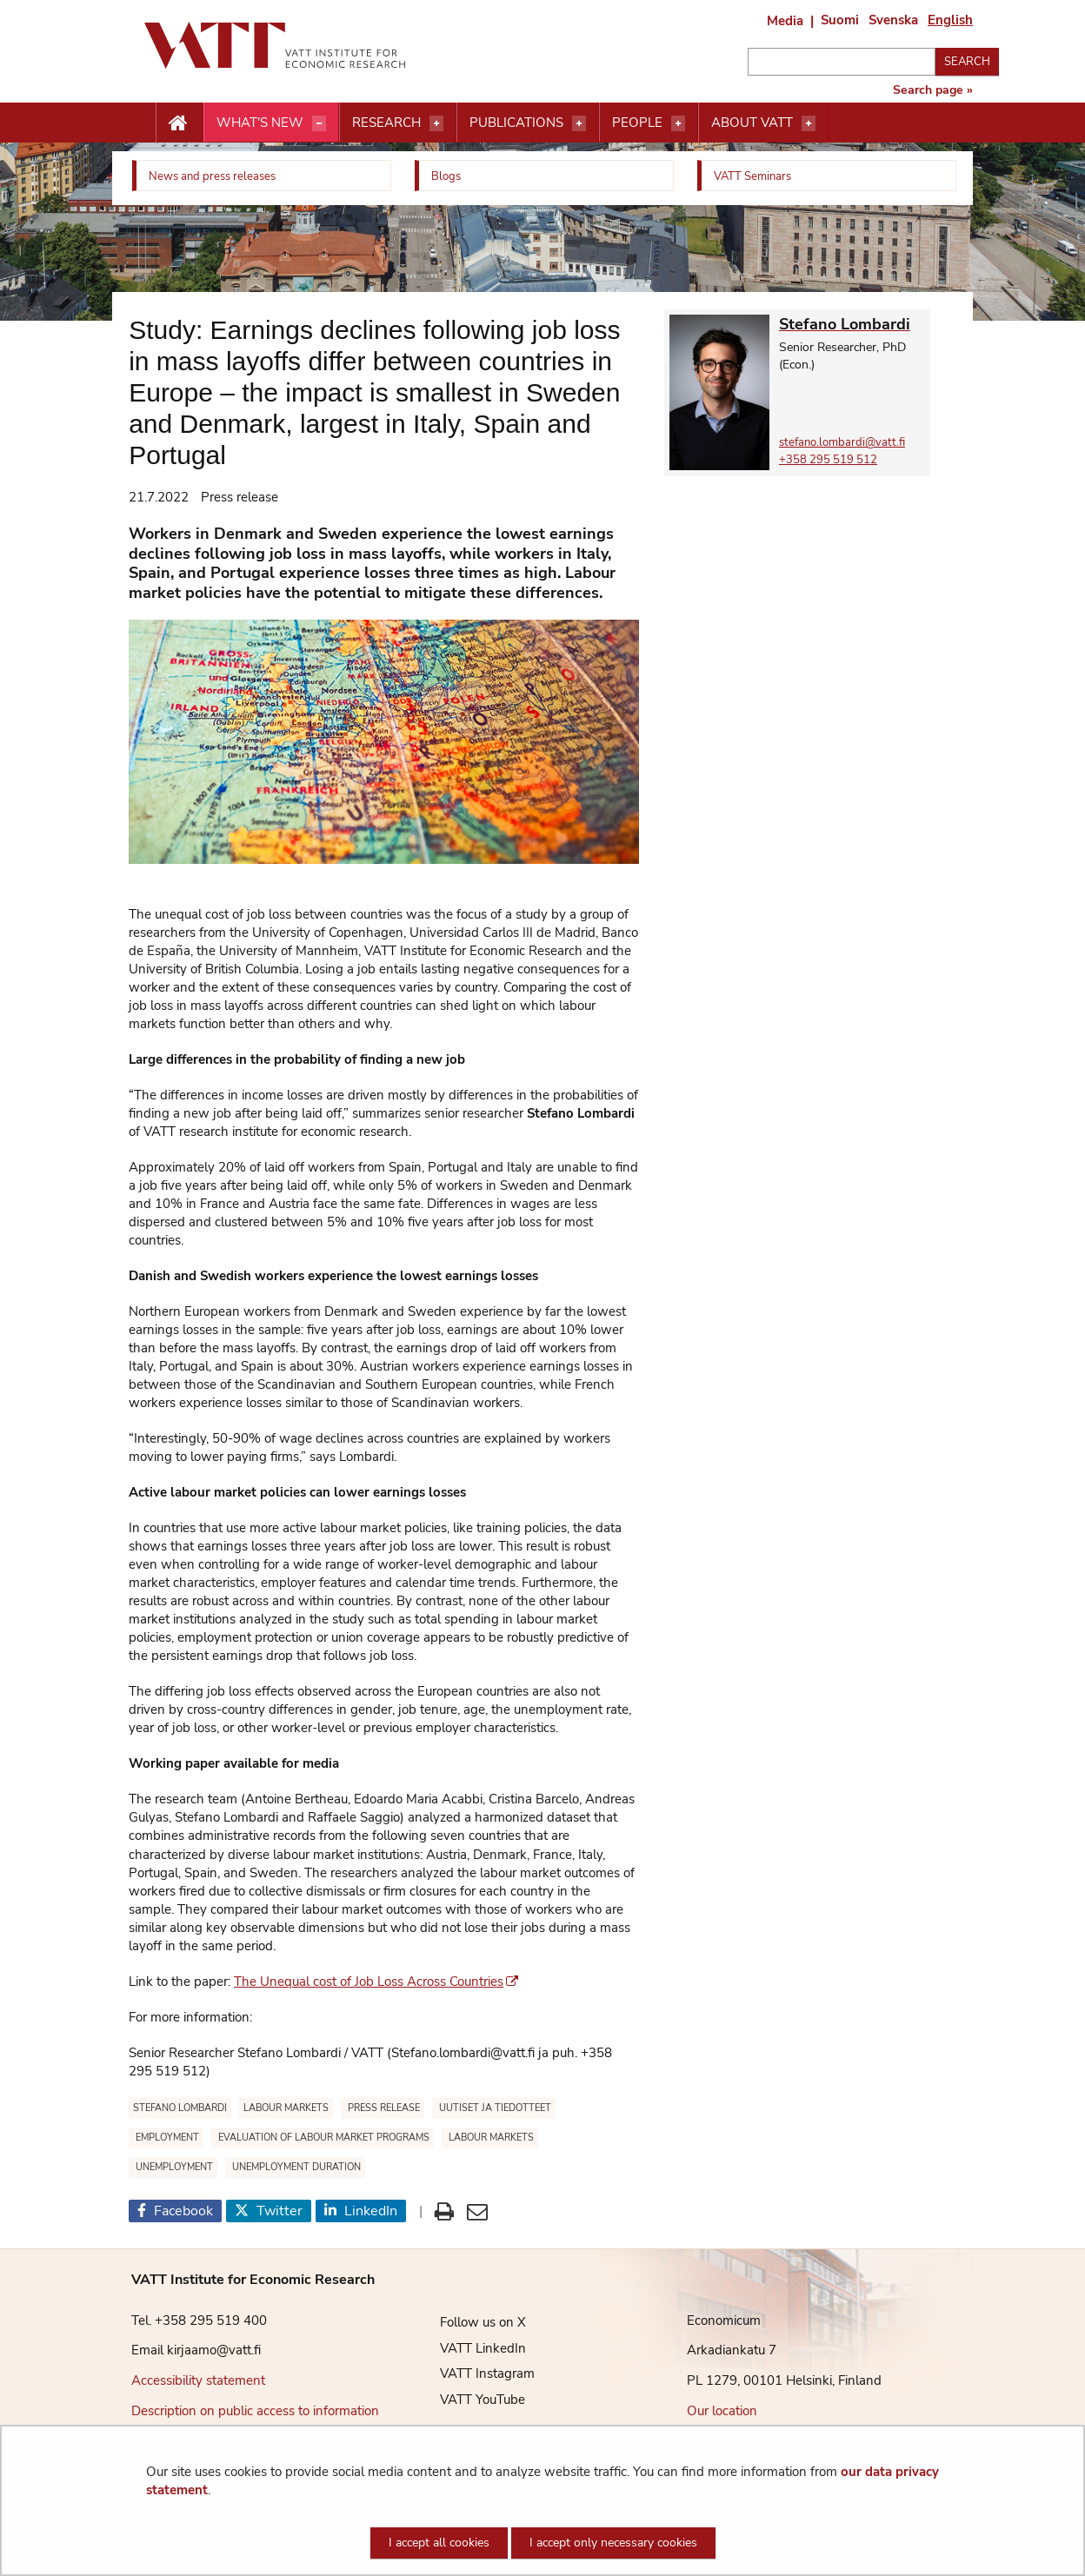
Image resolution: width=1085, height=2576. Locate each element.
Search (967, 62)
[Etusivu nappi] (179, 123)
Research (386, 122)
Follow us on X (470, 2322)
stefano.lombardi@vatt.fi (842, 442)
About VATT (752, 122)
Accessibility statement (198, 2380)
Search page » (933, 90)
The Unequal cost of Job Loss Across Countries (376, 1981)
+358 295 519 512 (828, 460)
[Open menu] (319, 123)
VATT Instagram (474, 2373)
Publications (516, 122)
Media (785, 21)
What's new (259, 122)
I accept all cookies (439, 2542)
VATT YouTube (469, 2399)
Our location (722, 2411)
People (637, 122)
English (950, 20)
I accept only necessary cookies (613, 2542)
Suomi (840, 20)
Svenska (893, 20)
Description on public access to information (255, 2411)
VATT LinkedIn (470, 2348)
